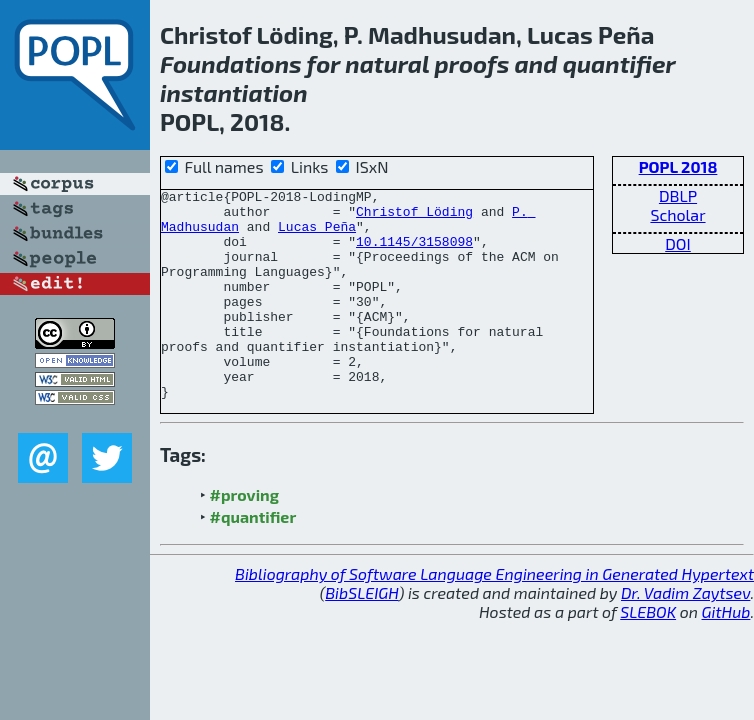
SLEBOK (648, 653)
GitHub (726, 653)
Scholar (677, 214)
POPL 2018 (678, 166)
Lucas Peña (317, 235)
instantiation (234, 92)
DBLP (678, 195)
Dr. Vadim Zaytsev (685, 634)
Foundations (231, 63)
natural (387, 63)
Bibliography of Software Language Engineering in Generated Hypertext (494, 615)
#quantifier (253, 558)
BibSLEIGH (361, 634)
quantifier (619, 63)
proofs (472, 63)
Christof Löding (414, 217)
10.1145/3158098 (414, 253)
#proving (244, 536)
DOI (678, 243)
